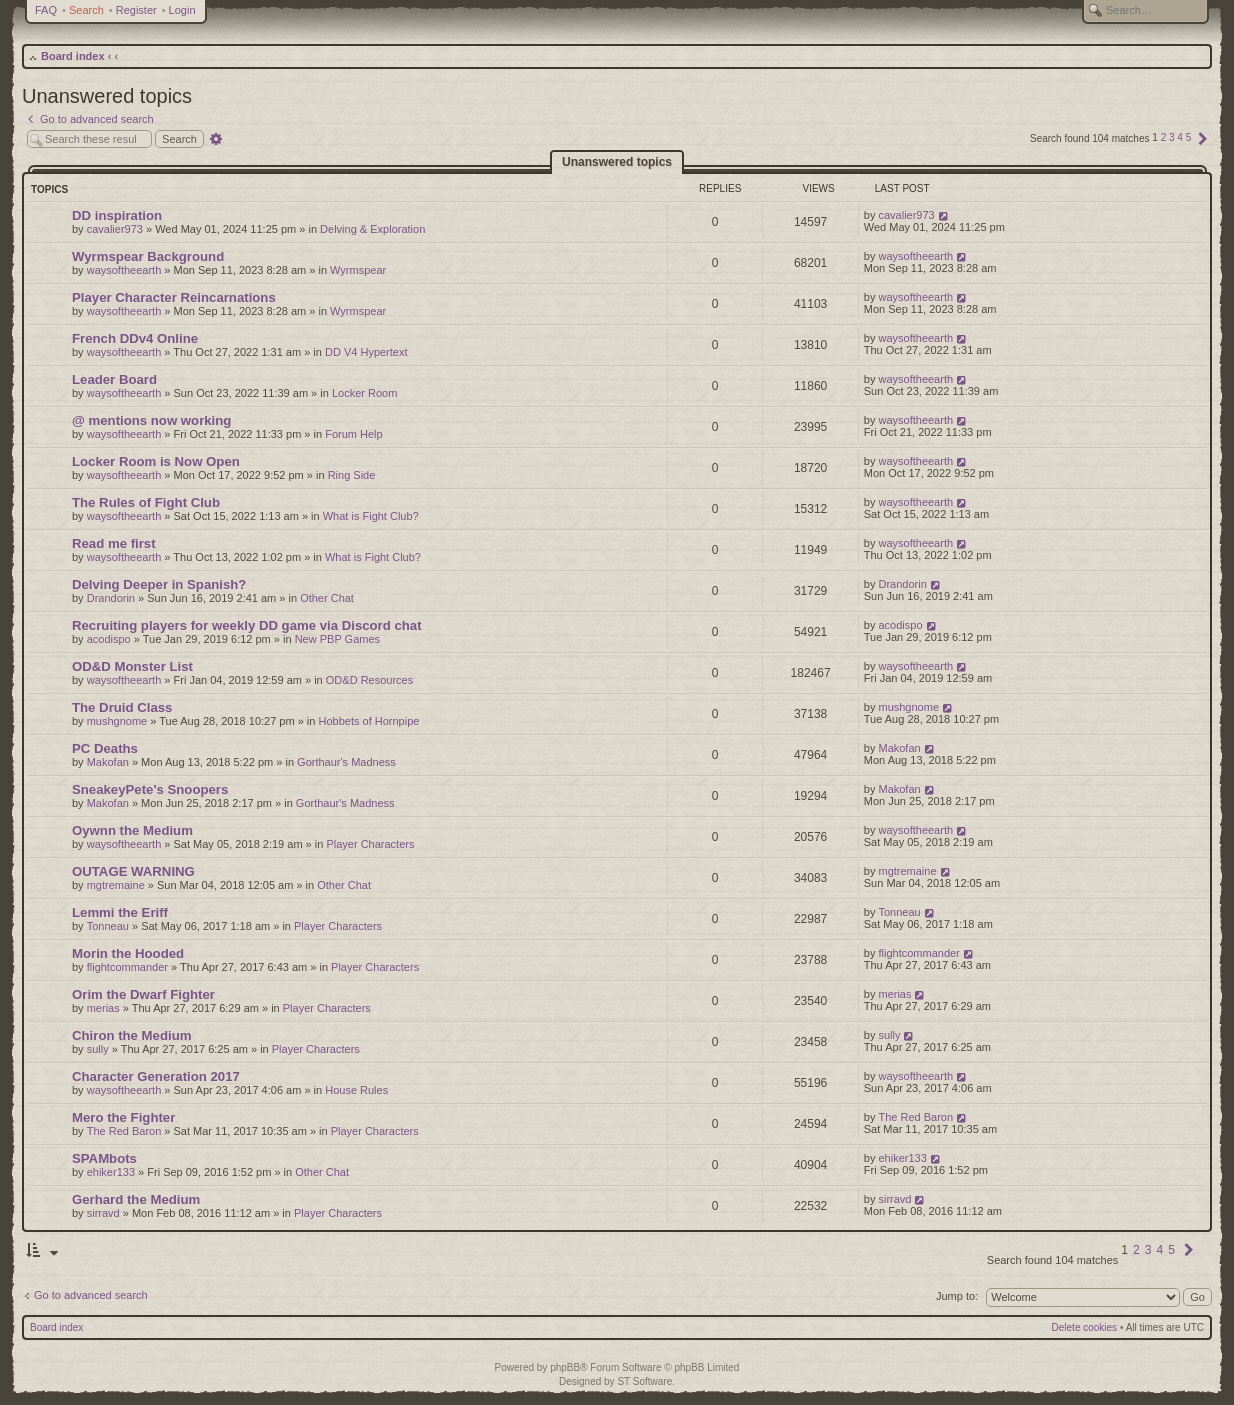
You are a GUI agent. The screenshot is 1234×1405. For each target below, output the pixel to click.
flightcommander (127, 967)
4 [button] (1180, 137)
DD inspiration (117, 215)
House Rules (356, 1090)
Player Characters (370, 844)
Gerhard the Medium (136, 1199)
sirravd (103, 1213)
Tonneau (108, 926)
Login (182, 10)
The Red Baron (124, 1131)
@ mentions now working (151, 420)
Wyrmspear (358, 270)
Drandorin (111, 598)
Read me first (114, 543)
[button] (1203, 137)
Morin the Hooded (128, 953)
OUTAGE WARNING (133, 871)
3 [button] (1172, 137)
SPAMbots (104, 1158)
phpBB (565, 1367)
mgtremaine (116, 885)
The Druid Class (122, 707)
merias (103, 1008)
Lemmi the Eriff (120, 912)
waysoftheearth (124, 270)
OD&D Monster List (132, 666)
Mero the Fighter (123, 1117)
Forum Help (353, 434)
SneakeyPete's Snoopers (150, 789)
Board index (73, 56)
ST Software (644, 1381)
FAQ (46, 10)
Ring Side (352, 475)
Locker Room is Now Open (156, 461)
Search (86, 10)
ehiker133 (111, 1172)
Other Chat (327, 598)
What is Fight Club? (371, 516)
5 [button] (1189, 137)
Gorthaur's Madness (346, 762)
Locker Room (364, 393)
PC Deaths (105, 748)
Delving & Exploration (372, 229)
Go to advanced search (91, 1295)
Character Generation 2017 (156, 1076)
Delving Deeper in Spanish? (159, 584)
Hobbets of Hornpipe (368, 721)
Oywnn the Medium (132, 830)
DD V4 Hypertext (366, 352)
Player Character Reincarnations (174, 297)
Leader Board (114, 379)
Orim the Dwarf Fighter (143, 994)
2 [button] (1164, 137)
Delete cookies (1085, 1327)
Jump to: (957, 1296)
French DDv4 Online (135, 338)
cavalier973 (115, 229)
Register (136, 10)
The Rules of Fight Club (146, 502)
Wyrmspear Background (148, 256)
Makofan (108, 762)
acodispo (109, 639)
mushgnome (117, 721)
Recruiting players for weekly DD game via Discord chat (247, 625)
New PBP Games (337, 639)
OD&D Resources (369, 680)
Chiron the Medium (131, 1035)
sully (98, 1049)
